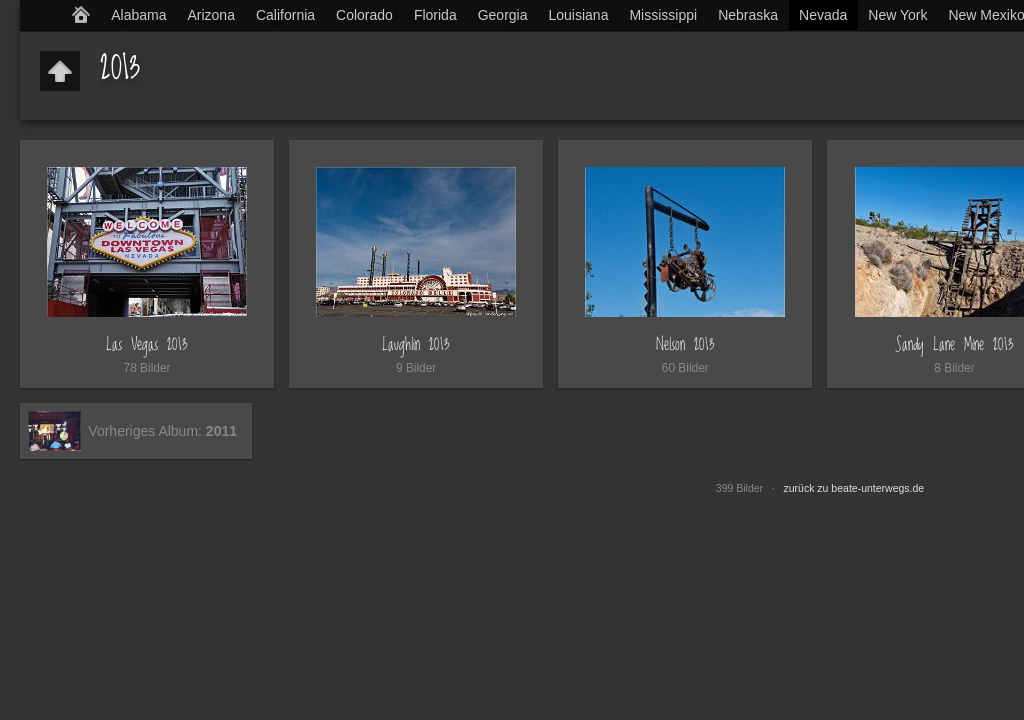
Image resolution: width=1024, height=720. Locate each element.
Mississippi (663, 15)
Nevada (823, 15)
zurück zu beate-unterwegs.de (854, 488)
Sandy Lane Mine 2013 (954, 344)
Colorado (364, 15)
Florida (435, 15)
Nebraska (748, 15)
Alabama (138, 15)
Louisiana (579, 15)
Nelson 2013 (685, 344)
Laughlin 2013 (416, 344)
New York (897, 15)
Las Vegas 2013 (147, 344)
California (285, 15)
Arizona (210, 15)
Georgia (503, 15)
